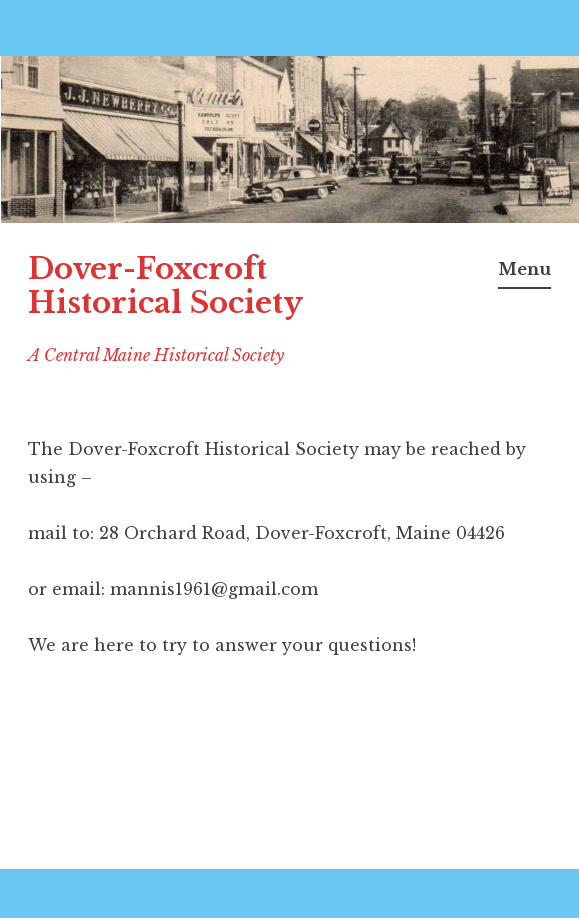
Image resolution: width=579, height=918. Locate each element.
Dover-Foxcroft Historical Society (165, 286)
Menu (524, 269)
